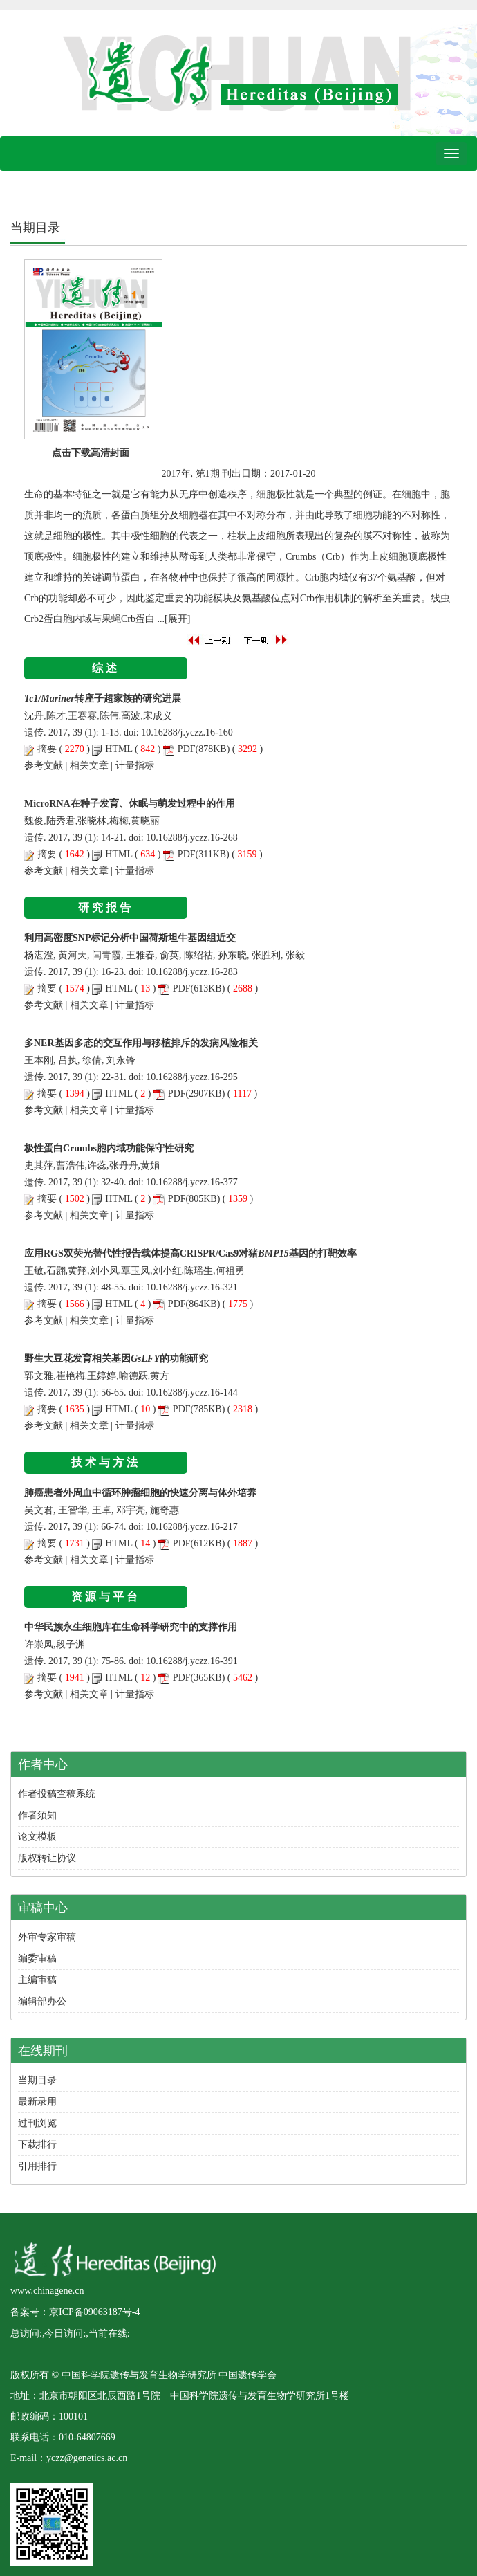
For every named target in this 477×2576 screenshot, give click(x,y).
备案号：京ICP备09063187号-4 (75, 2312)
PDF (187, 749)
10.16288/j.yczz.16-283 (192, 972)
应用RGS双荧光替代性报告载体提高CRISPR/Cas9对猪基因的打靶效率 (190, 1253)
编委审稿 (37, 1958)
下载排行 (37, 2144)
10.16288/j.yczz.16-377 (192, 1182)
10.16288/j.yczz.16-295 (192, 1077)
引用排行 (37, 2166)
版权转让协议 (47, 1858)
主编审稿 (37, 1980)
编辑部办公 (42, 2001)
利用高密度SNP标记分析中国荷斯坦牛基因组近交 (130, 938)
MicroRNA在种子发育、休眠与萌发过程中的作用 (129, 803)
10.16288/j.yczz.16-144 (192, 1392)
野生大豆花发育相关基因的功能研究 (116, 1358)
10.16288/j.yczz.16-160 (187, 732)
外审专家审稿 (47, 1937)
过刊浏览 (37, 2123)
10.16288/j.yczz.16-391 (192, 1661)
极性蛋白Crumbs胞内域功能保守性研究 (109, 1148)
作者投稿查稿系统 (56, 1794)
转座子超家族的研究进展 (102, 698)
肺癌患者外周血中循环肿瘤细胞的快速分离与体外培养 (140, 1493)
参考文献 (43, 765)
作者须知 (37, 1815)
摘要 (47, 749)
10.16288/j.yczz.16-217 (192, 1527)
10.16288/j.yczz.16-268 (192, 837)
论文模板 (37, 1836)
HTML (118, 749)
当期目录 (37, 2080)
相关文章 (89, 765)
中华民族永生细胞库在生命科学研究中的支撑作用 (130, 1627)
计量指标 (134, 765)
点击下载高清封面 (90, 453)
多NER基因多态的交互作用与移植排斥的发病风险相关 (141, 1043)
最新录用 (37, 2102)
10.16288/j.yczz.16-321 (192, 1287)
